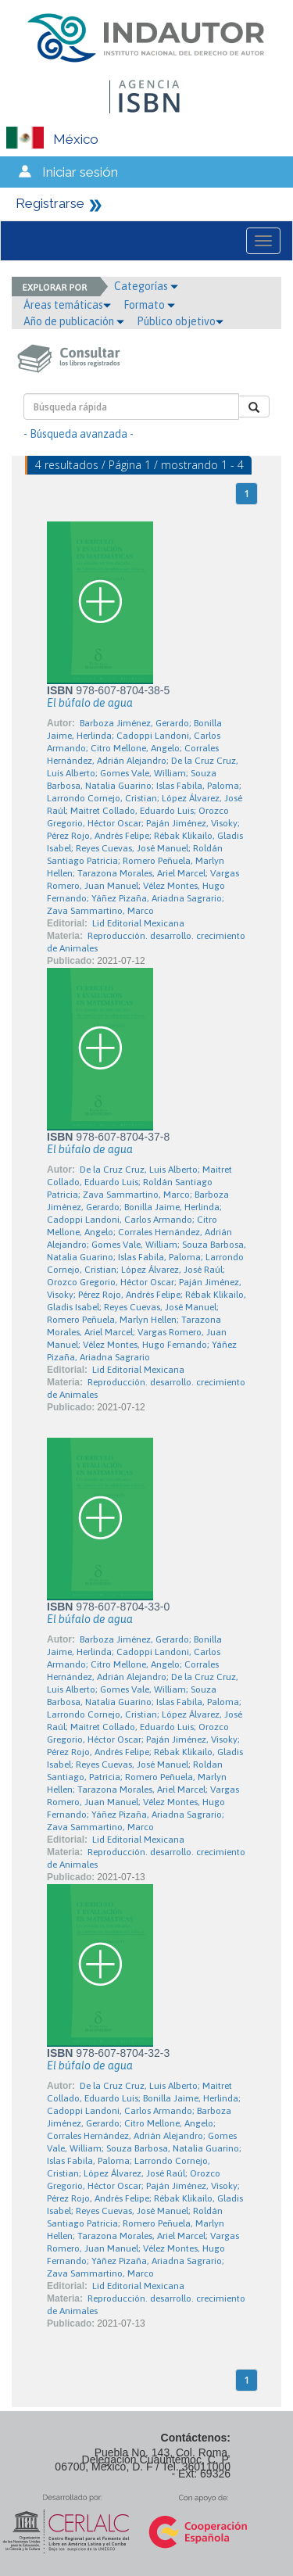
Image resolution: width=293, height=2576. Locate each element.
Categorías (146, 286)
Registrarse (50, 203)
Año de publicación (73, 321)
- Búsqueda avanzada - (78, 434)
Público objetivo (180, 321)
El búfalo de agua (90, 703)
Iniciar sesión (80, 172)
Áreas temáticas (67, 305)
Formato (149, 305)
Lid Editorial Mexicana (138, 923)
